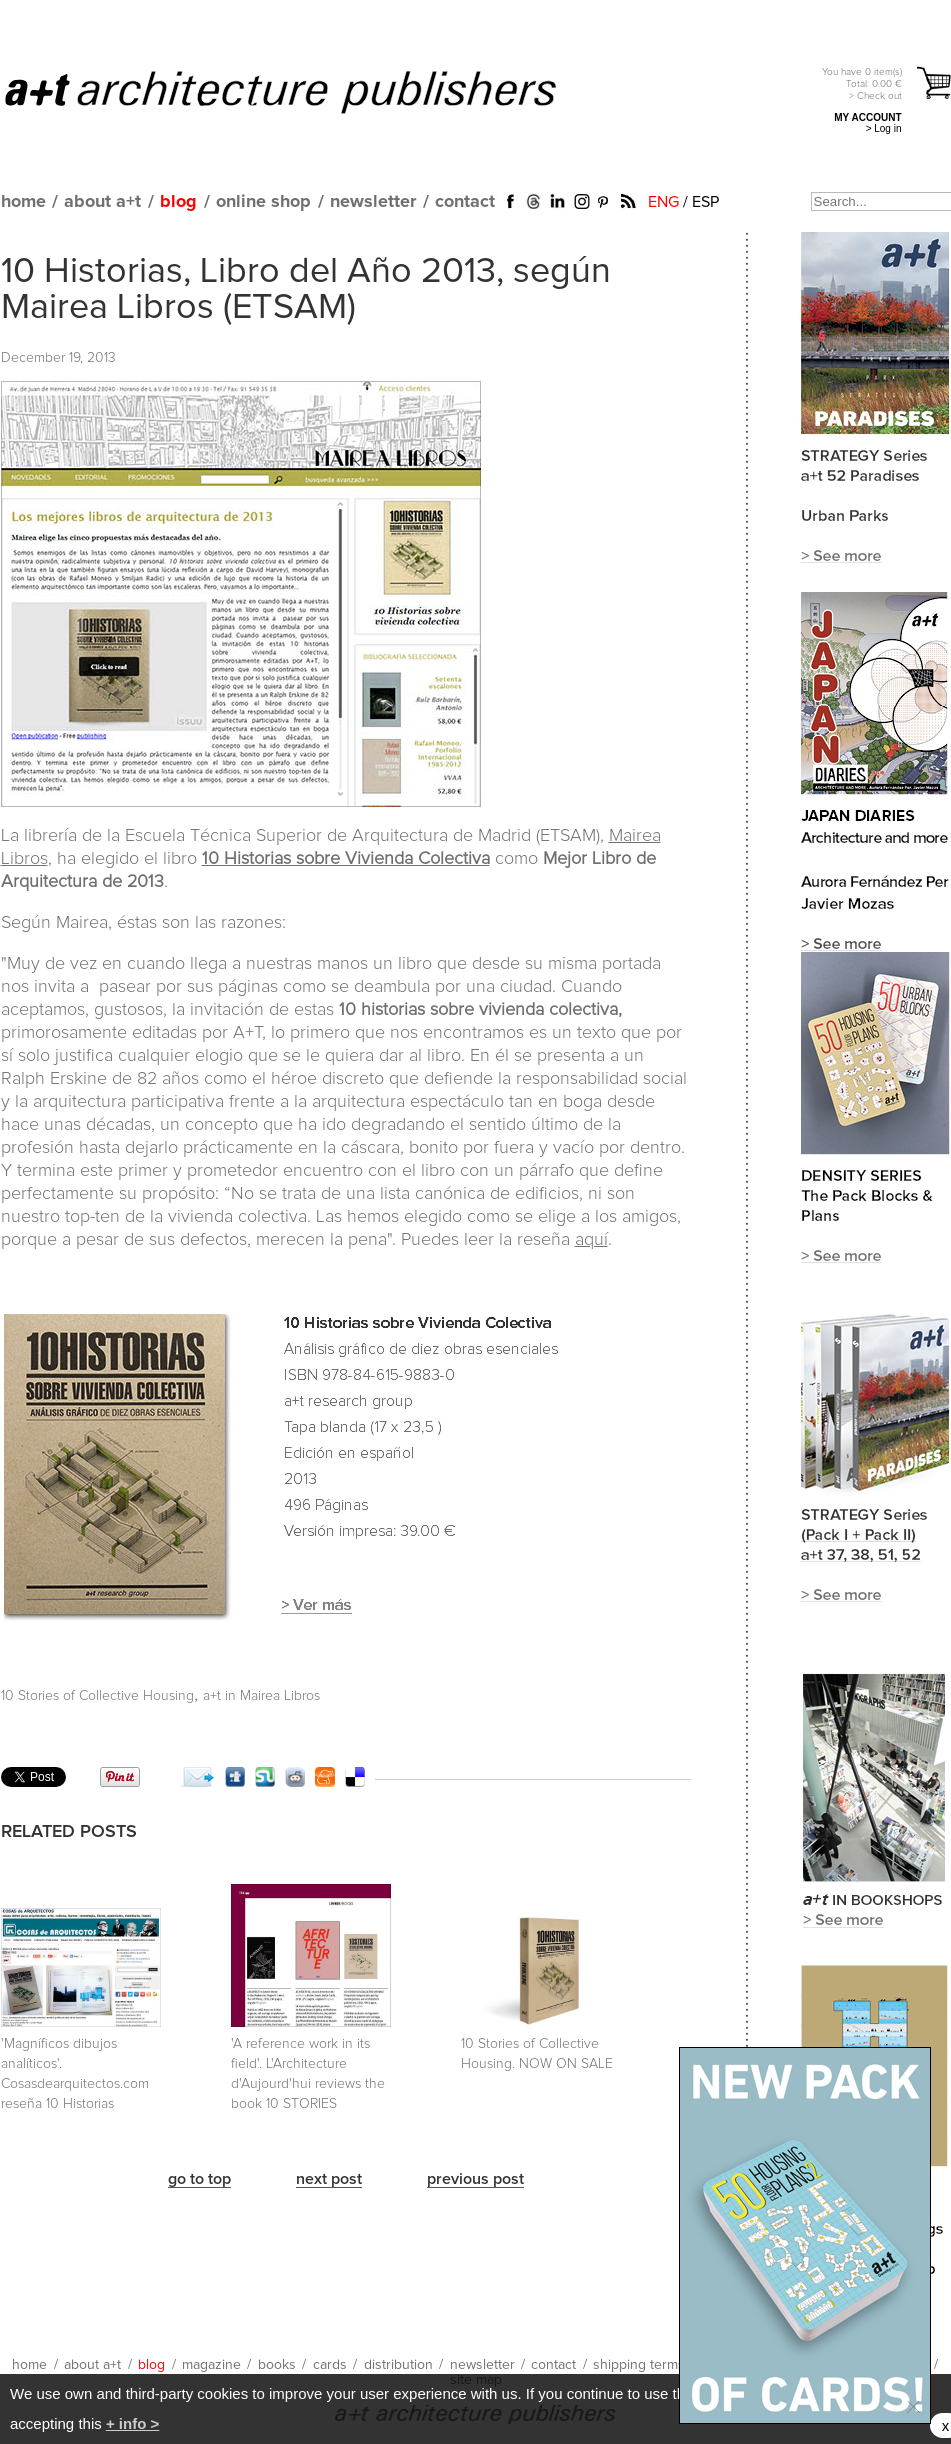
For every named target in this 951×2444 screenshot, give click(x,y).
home (23, 202)
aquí (591, 1240)
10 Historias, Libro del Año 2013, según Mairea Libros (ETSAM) (306, 290)
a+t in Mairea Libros (261, 1696)
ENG (663, 202)
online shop (263, 202)
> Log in (884, 128)
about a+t (102, 202)
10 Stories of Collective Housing (97, 1696)
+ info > (132, 2423)
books (277, 2365)
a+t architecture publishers (305, 91)
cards (330, 2365)
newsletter (373, 202)
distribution (398, 2365)
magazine (211, 2365)
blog (178, 202)
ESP (705, 202)
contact (465, 202)
